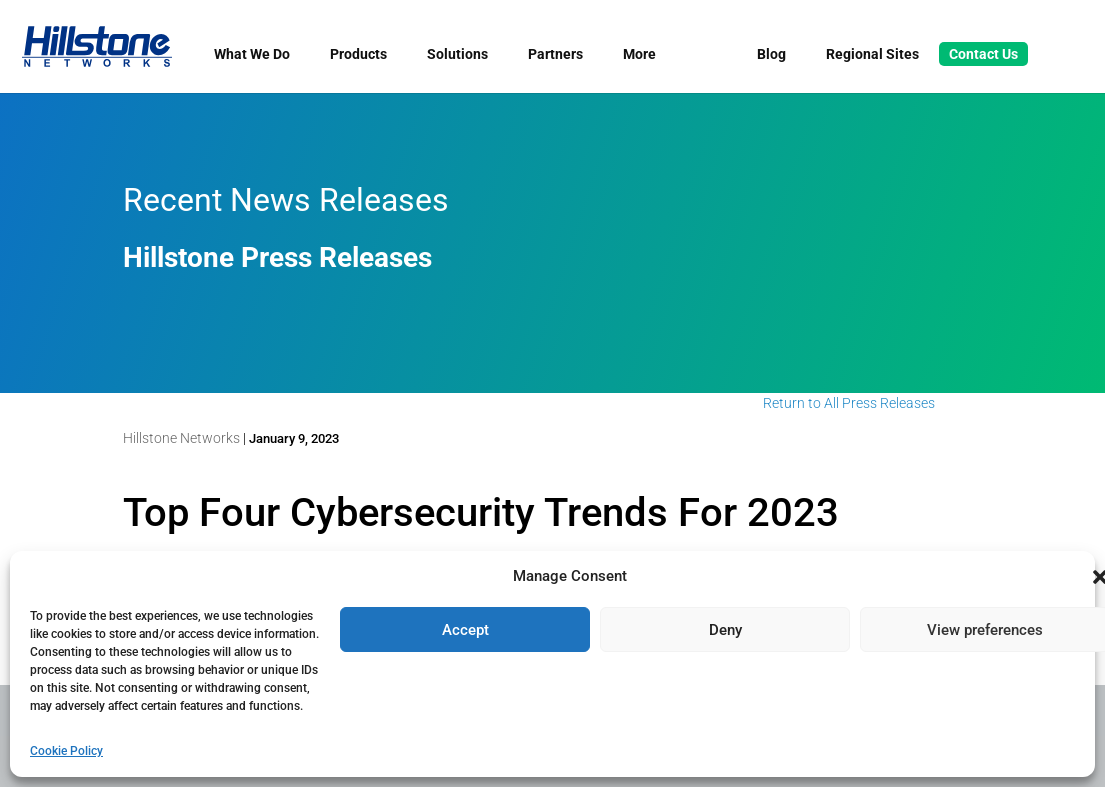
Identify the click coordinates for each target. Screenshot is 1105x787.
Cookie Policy (66, 751)
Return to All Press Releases (849, 403)
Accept (465, 630)
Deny (725, 630)
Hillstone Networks (181, 438)
